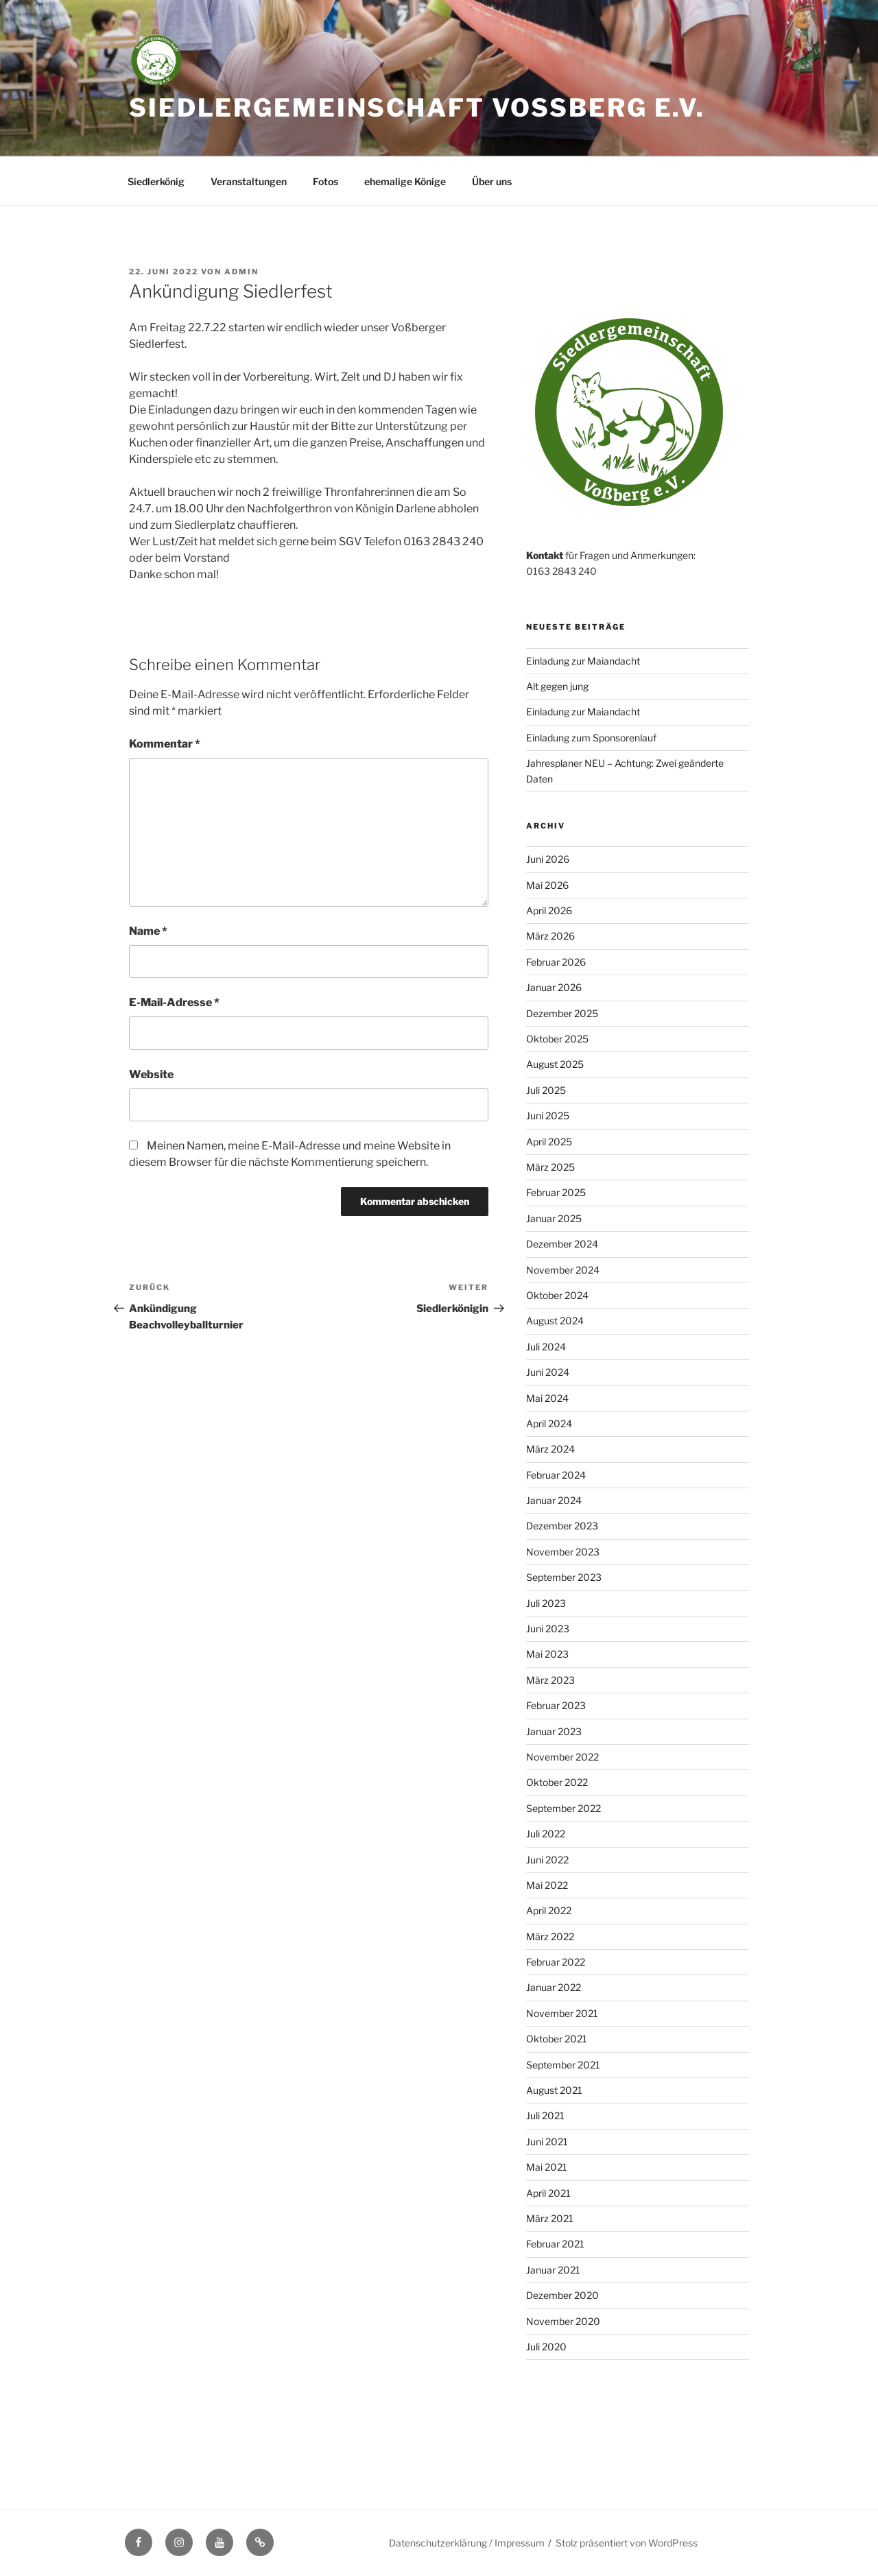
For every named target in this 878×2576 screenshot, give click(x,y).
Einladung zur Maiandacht (583, 661)
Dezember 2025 (562, 1013)
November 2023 (563, 1552)
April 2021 (548, 2193)
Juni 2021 (547, 2141)
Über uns (492, 181)
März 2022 (550, 1936)
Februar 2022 (555, 1962)
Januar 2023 (554, 1731)
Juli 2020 (546, 2346)
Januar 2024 (554, 1500)
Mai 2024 (547, 1398)
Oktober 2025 (557, 1039)
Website (151, 1074)
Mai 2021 (546, 2167)
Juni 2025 (547, 1115)
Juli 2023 (546, 1603)
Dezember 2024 (562, 1244)
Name (148, 931)
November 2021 (562, 2013)
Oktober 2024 (557, 1295)
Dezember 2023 (562, 1525)
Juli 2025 (546, 1090)
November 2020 (563, 2321)
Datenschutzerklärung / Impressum (467, 2543)
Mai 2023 (547, 1654)
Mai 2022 (547, 1885)
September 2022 (563, 1808)
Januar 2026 (554, 987)
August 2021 (554, 2090)
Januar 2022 (553, 1987)
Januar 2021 (553, 2270)
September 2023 (564, 1577)
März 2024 (550, 1449)
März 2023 (550, 1680)
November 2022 (562, 1757)
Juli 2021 (545, 2115)
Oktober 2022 (557, 1782)
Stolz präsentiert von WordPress (627, 2543)
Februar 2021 (555, 2244)
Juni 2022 (547, 1859)
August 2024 (555, 1320)
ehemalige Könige (405, 181)
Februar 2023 (556, 1705)
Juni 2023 (547, 1628)
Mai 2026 (547, 885)
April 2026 (549, 910)
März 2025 (550, 1167)
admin (241, 271)
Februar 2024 (556, 1475)
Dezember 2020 (562, 2295)
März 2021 (549, 2218)
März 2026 (550, 936)
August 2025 (555, 1064)
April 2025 (549, 1141)
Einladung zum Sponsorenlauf (591, 737)
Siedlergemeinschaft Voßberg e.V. (417, 108)
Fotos (325, 181)
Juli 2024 (546, 1346)
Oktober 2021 (556, 2038)
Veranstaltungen (249, 181)
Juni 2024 (547, 1372)
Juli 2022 (545, 1833)
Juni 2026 (547, 859)
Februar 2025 (556, 1192)
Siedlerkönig (156, 181)
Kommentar (164, 743)
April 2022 (548, 1910)
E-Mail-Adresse (174, 1002)
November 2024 (563, 1270)
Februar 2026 (556, 962)
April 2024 (549, 1423)
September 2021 (563, 2065)
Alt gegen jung (557, 686)
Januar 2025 (554, 1218)
